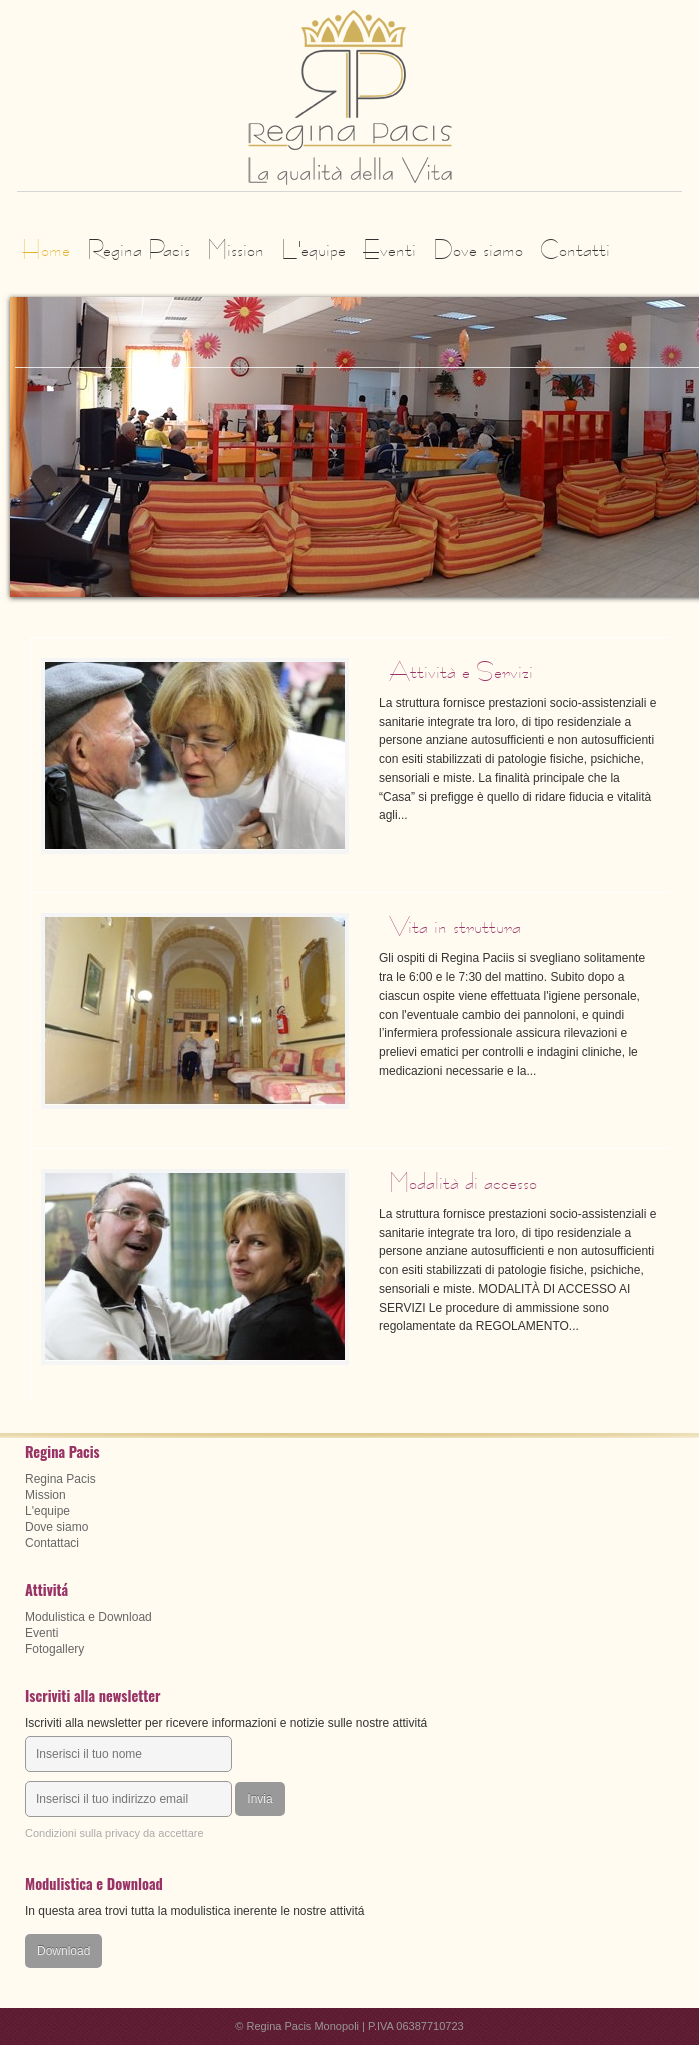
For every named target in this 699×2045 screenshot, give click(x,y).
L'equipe (313, 249)
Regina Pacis (138, 249)
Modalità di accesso (463, 1182)
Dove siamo (478, 249)
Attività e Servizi (461, 671)
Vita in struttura (455, 926)
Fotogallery (54, 1649)
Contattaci (52, 1543)
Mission (235, 249)
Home (46, 249)
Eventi (389, 249)
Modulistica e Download (88, 1617)
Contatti (575, 249)
